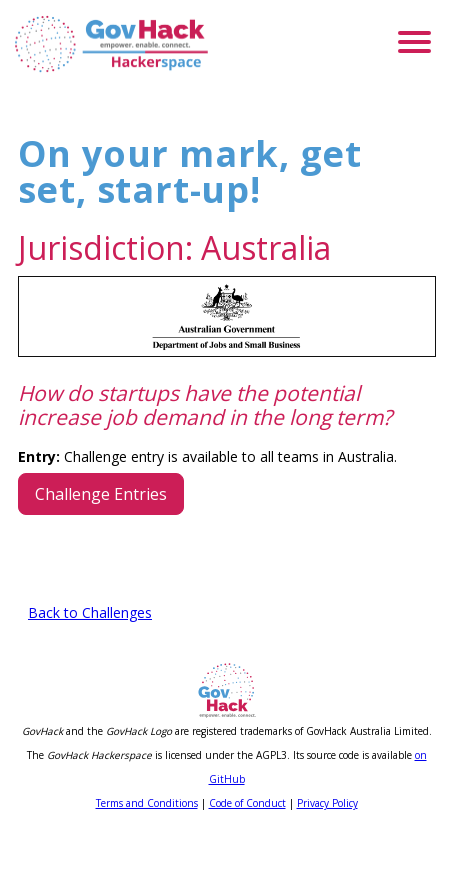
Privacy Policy (327, 855)
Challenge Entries (101, 546)
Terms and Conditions (147, 855)
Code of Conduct (247, 855)
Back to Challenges (90, 664)
